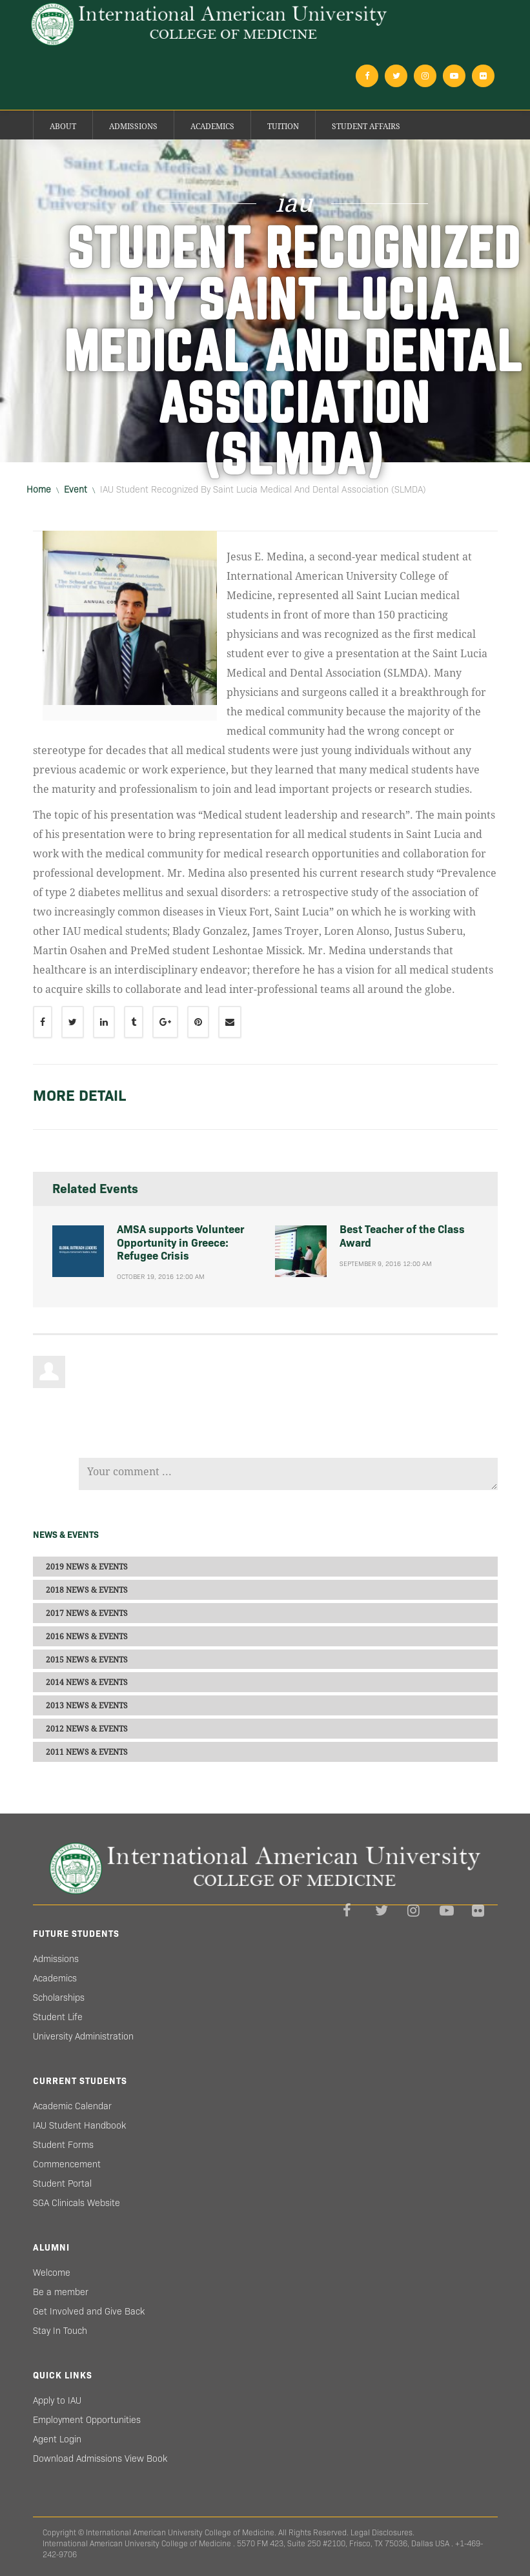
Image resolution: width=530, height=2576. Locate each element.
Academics (212, 126)
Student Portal (62, 2183)
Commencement (67, 2164)
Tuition (283, 126)
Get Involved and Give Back (89, 2311)
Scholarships (59, 1997)
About (63, 126)
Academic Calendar (72, 2106)
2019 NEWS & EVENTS (87, 1566)
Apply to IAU (57, 2400)
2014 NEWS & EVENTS (87, 1682)
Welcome (51, 2272)
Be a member (60, 2292)
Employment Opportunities (87, 2420)
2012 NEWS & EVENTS (87, 1728)
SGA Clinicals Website (76, 2203)
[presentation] (177, 1420)
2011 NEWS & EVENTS (87, 1751)
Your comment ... (288, 1474)
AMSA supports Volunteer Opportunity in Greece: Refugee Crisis (180, 1243)
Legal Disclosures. (382, 2532)
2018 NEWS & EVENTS (87, 1590)
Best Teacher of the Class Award (402, 1236)
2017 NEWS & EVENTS (87, 1612)
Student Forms (63, 2145)
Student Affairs (366, 126)
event (75, 489)
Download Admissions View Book (100, 2458)
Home (38, 489)
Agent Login (57, 2439)
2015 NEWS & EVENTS (87, 1659)
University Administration (83, 2036)
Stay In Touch (60, 2330)
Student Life (58, 2017)
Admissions (133, 126)
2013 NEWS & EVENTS (87, 1705)
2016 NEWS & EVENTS (87, 1636)
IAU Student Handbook (79, 2125)
